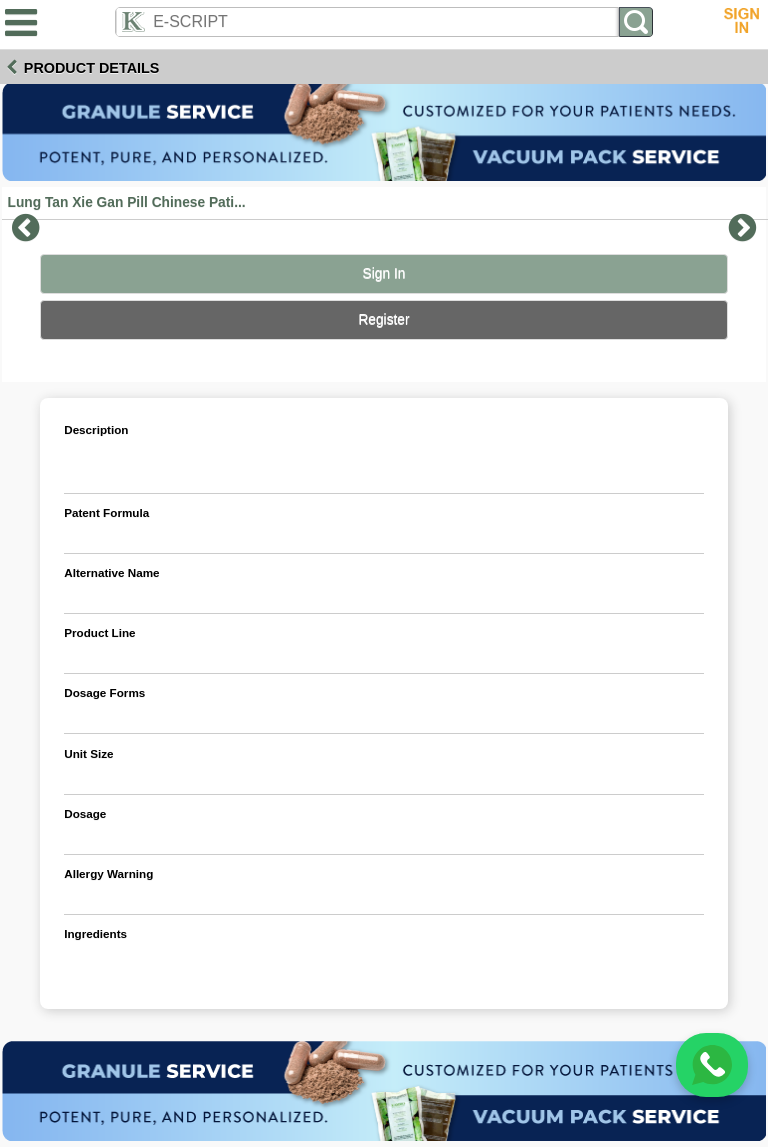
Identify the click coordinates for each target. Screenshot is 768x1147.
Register (383, 319)
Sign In (384, 273)
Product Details (92, 68)
